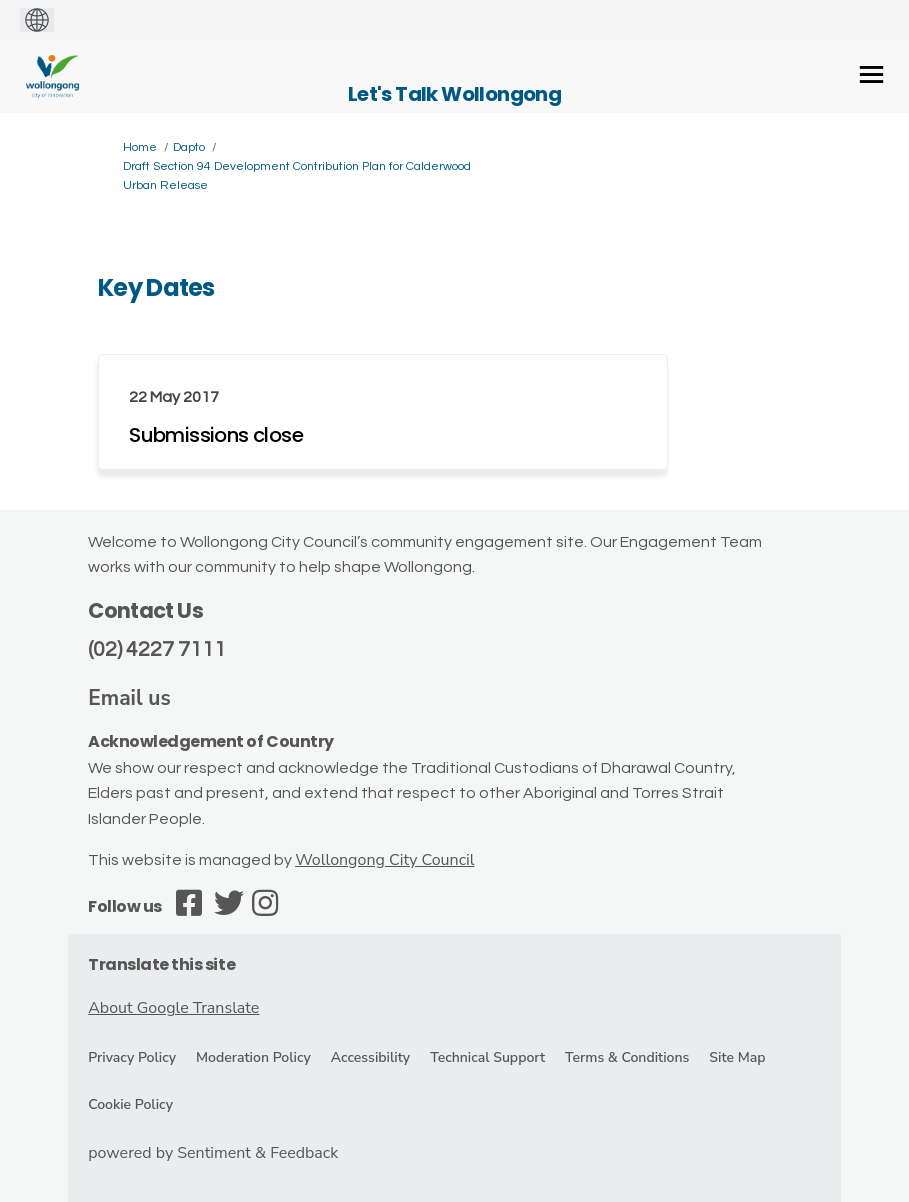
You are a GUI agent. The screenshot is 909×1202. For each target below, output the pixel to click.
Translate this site (161, 964)
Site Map (737, 1057)
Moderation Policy (253, 1057)
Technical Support (487, 1057)
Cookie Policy (130, 1104)
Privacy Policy (132, 1057)
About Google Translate (173, 1008)
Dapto (189, 147)
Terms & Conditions (627, 1057)
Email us (129, 698)
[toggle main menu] (871, 74)
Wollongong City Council (384, 860)
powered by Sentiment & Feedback (213, 1153)
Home (140, 147)
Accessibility (370, 1057)
